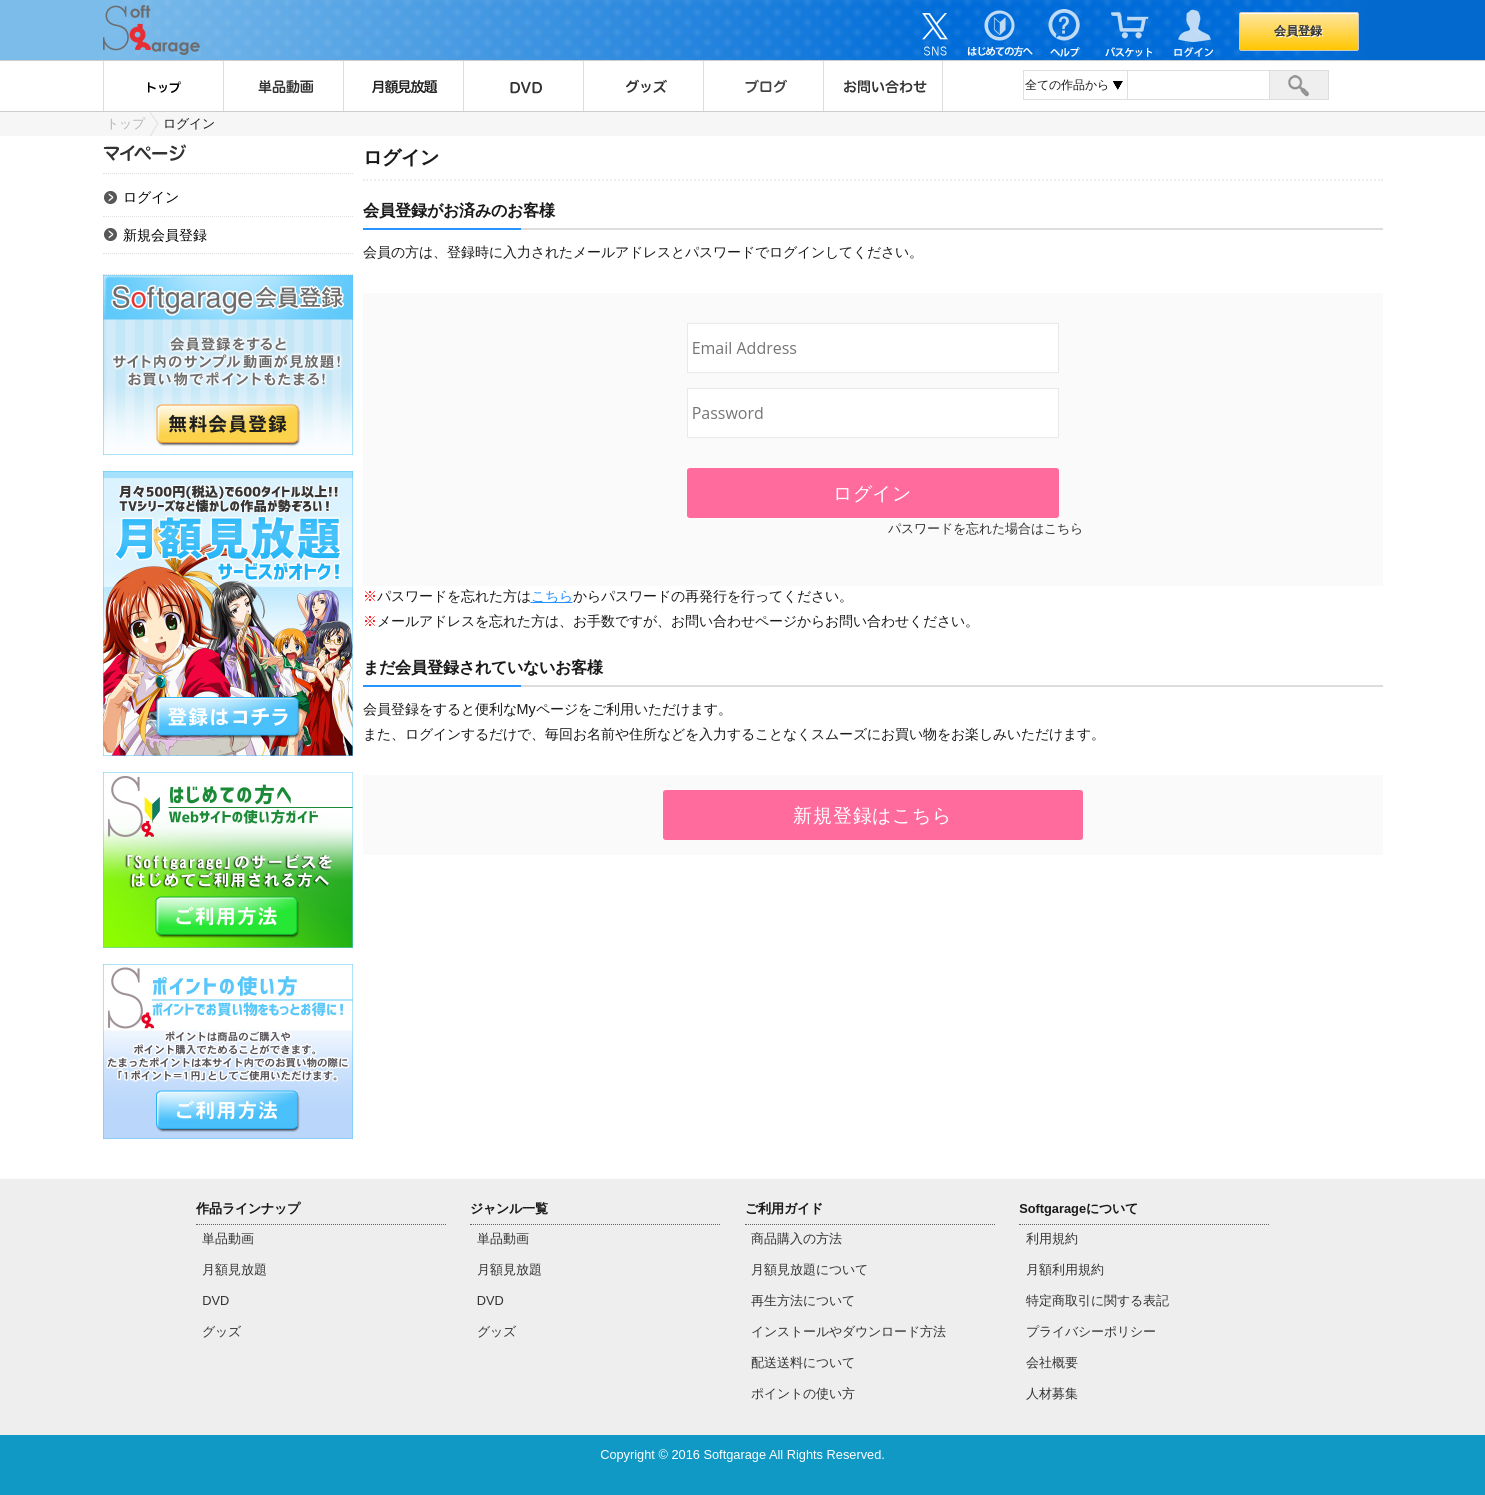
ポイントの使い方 (803, 1393)
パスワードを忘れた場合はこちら (985, 528)
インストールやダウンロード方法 (848, 1331)
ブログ (763, 86)
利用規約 (1052, 1238)
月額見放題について (809, 1269)
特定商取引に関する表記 (1097, 1300)
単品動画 (283, 86)
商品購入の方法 (796, 1238)
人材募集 (1052, 1393)
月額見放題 (403, 86)
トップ (163, 86)
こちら (552, 596)
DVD (523, 86)
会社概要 (1052, 1362)
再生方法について (803, 1300)
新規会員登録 (165, 235)
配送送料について (803, 1362)
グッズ (643, 86)
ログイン (151, 197)
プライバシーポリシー (1091, 1331)
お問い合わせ (883, 86)
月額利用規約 (1065, 1269)
